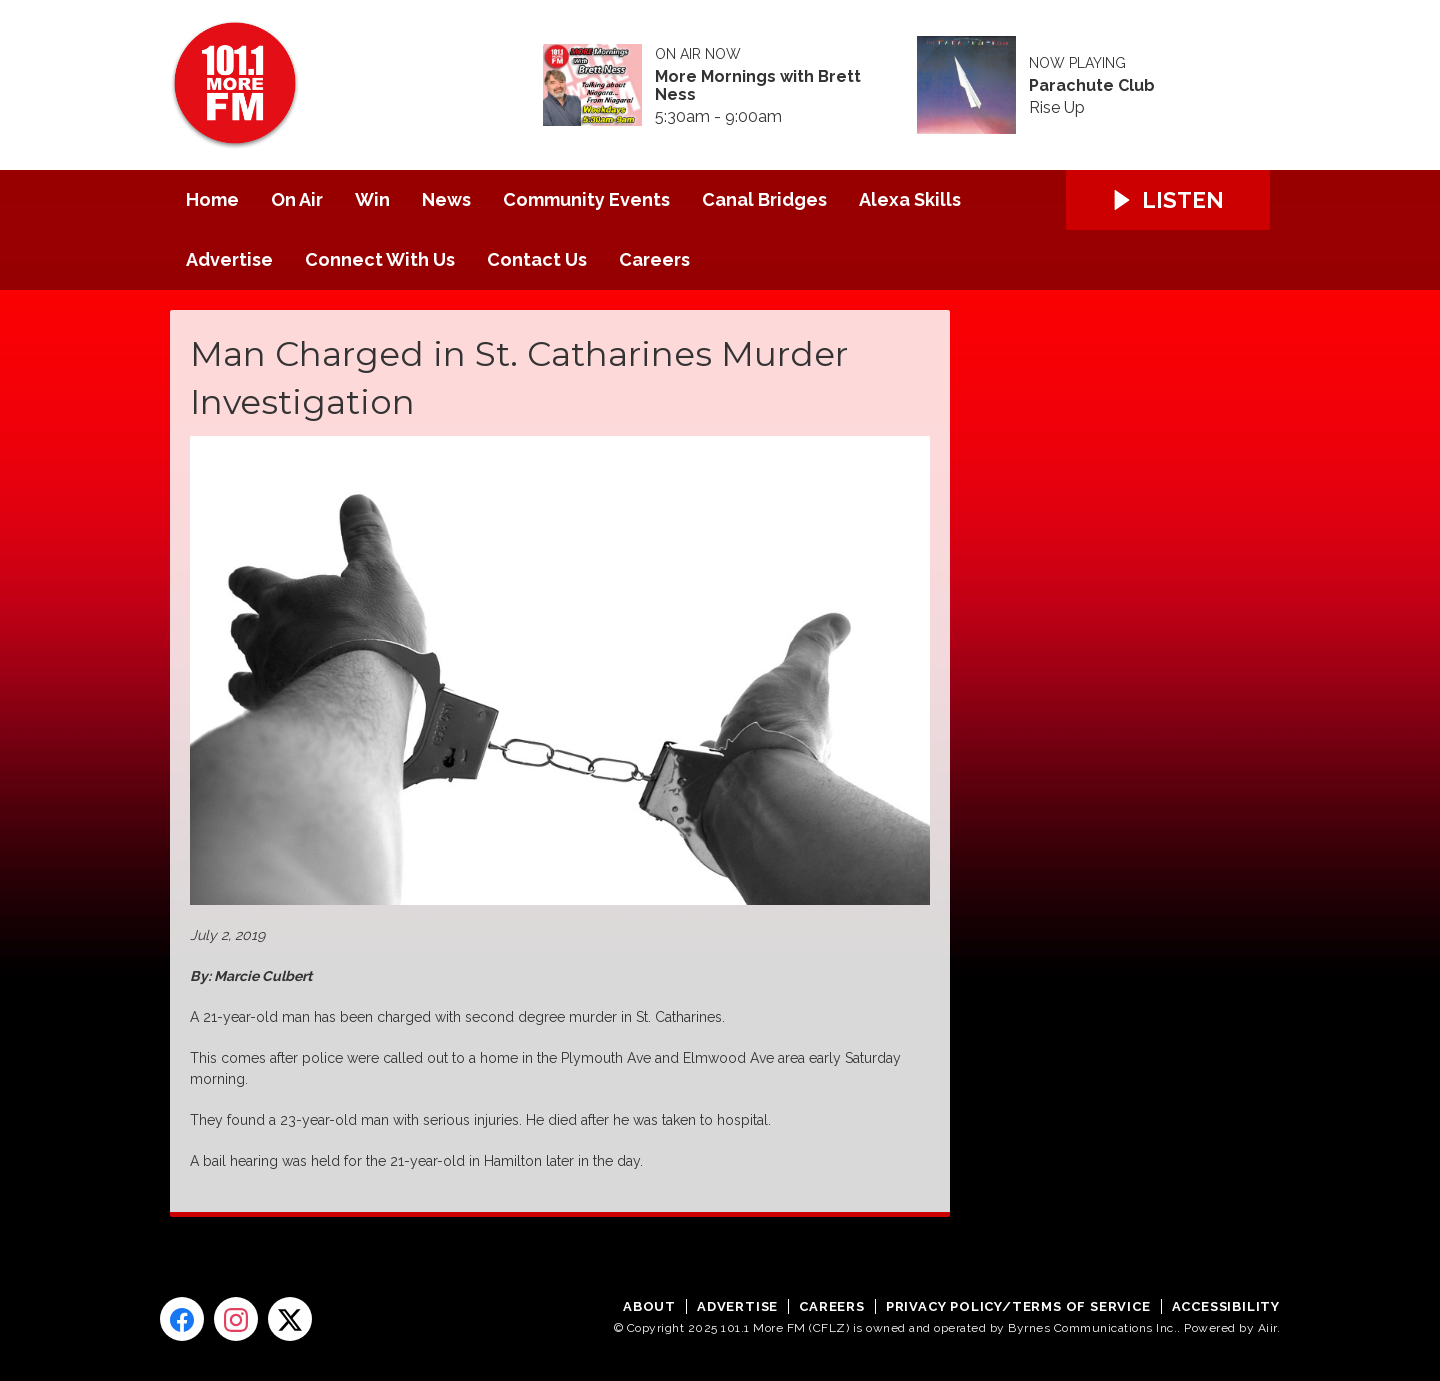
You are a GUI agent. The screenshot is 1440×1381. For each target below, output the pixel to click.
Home (212, 199)
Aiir (1267, 1328)
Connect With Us (380, 259)
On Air (297, 199)
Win (372, 199)
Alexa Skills (910, 199)
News (446, 199)
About (649, 1306)
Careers (654, 259)
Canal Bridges (764, 199)
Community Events (586, 199)
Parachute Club (1092, 86)
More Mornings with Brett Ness (758, 86)
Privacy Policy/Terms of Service (1018, 1306)
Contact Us (537, 259)
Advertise (229, 259)
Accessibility (1226, 1306)
